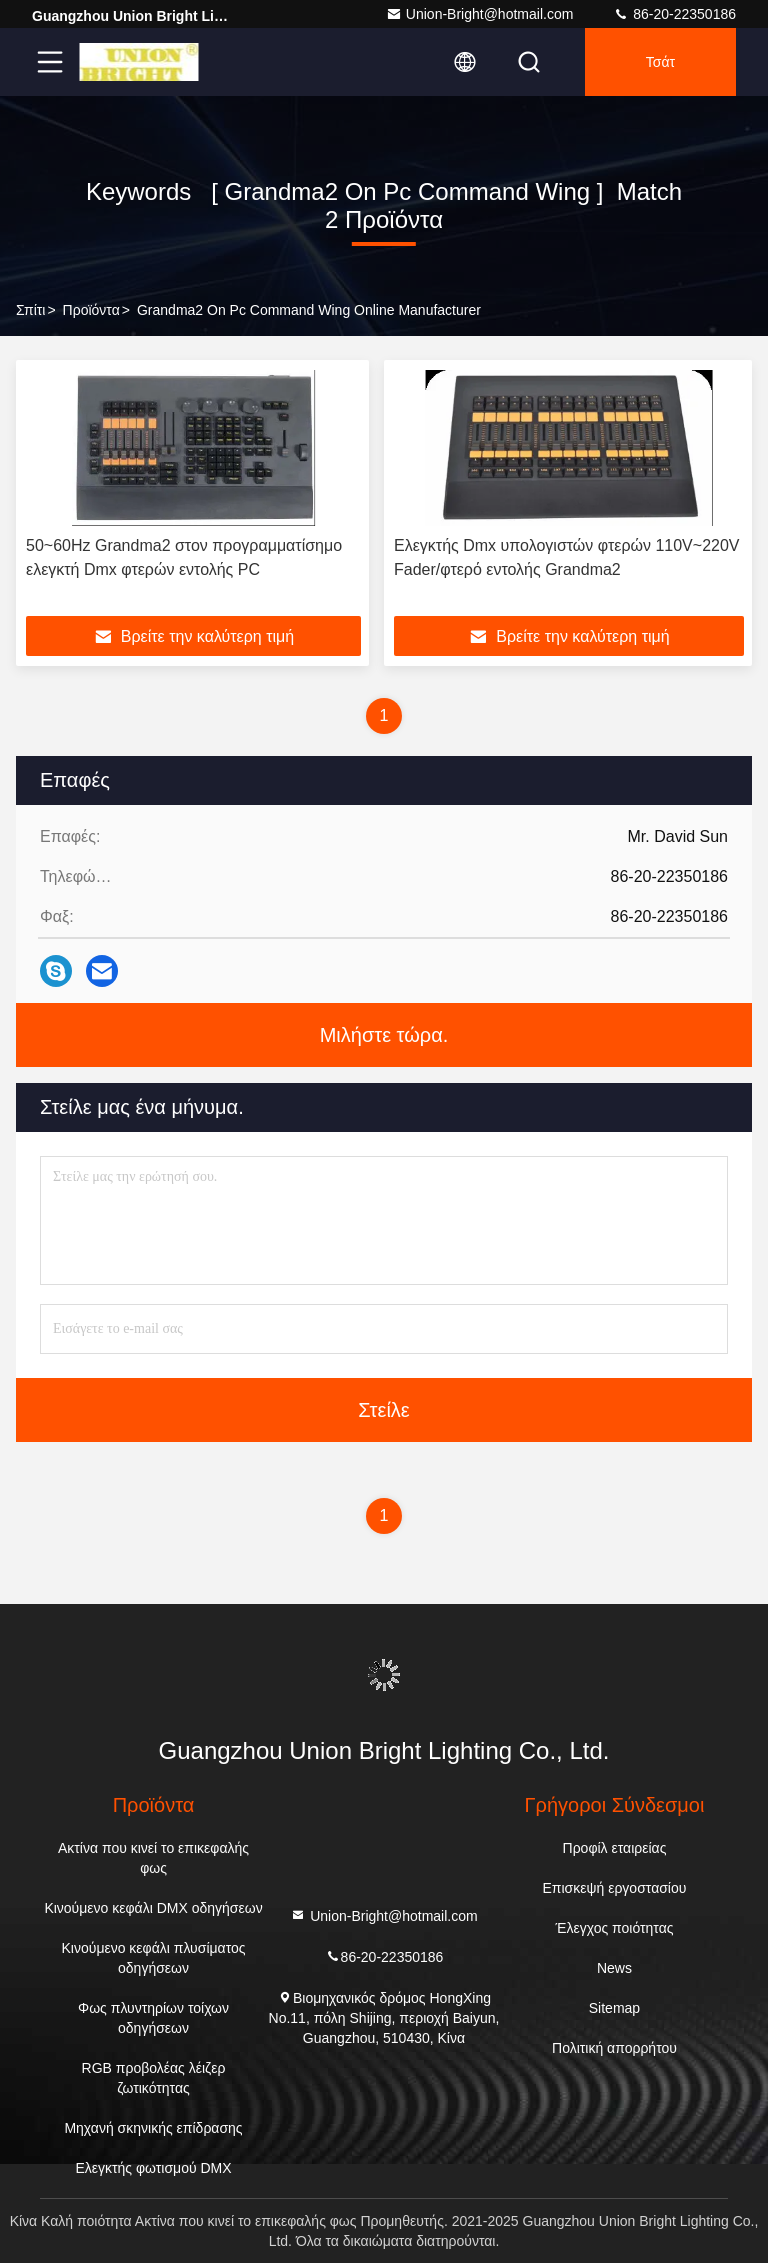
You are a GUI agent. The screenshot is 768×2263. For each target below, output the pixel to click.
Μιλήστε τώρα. (384, 1035)
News (614, 1968)
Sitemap (614, 2008)
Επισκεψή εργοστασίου (615, 1888)
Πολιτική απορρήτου (614, 2048)
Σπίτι (30, 310)
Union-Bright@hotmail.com (480, 14)
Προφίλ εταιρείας (615, 1848)
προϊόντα (91, 310)
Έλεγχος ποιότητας (614, 1928)
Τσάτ (660, 62)
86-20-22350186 (674, 14)
